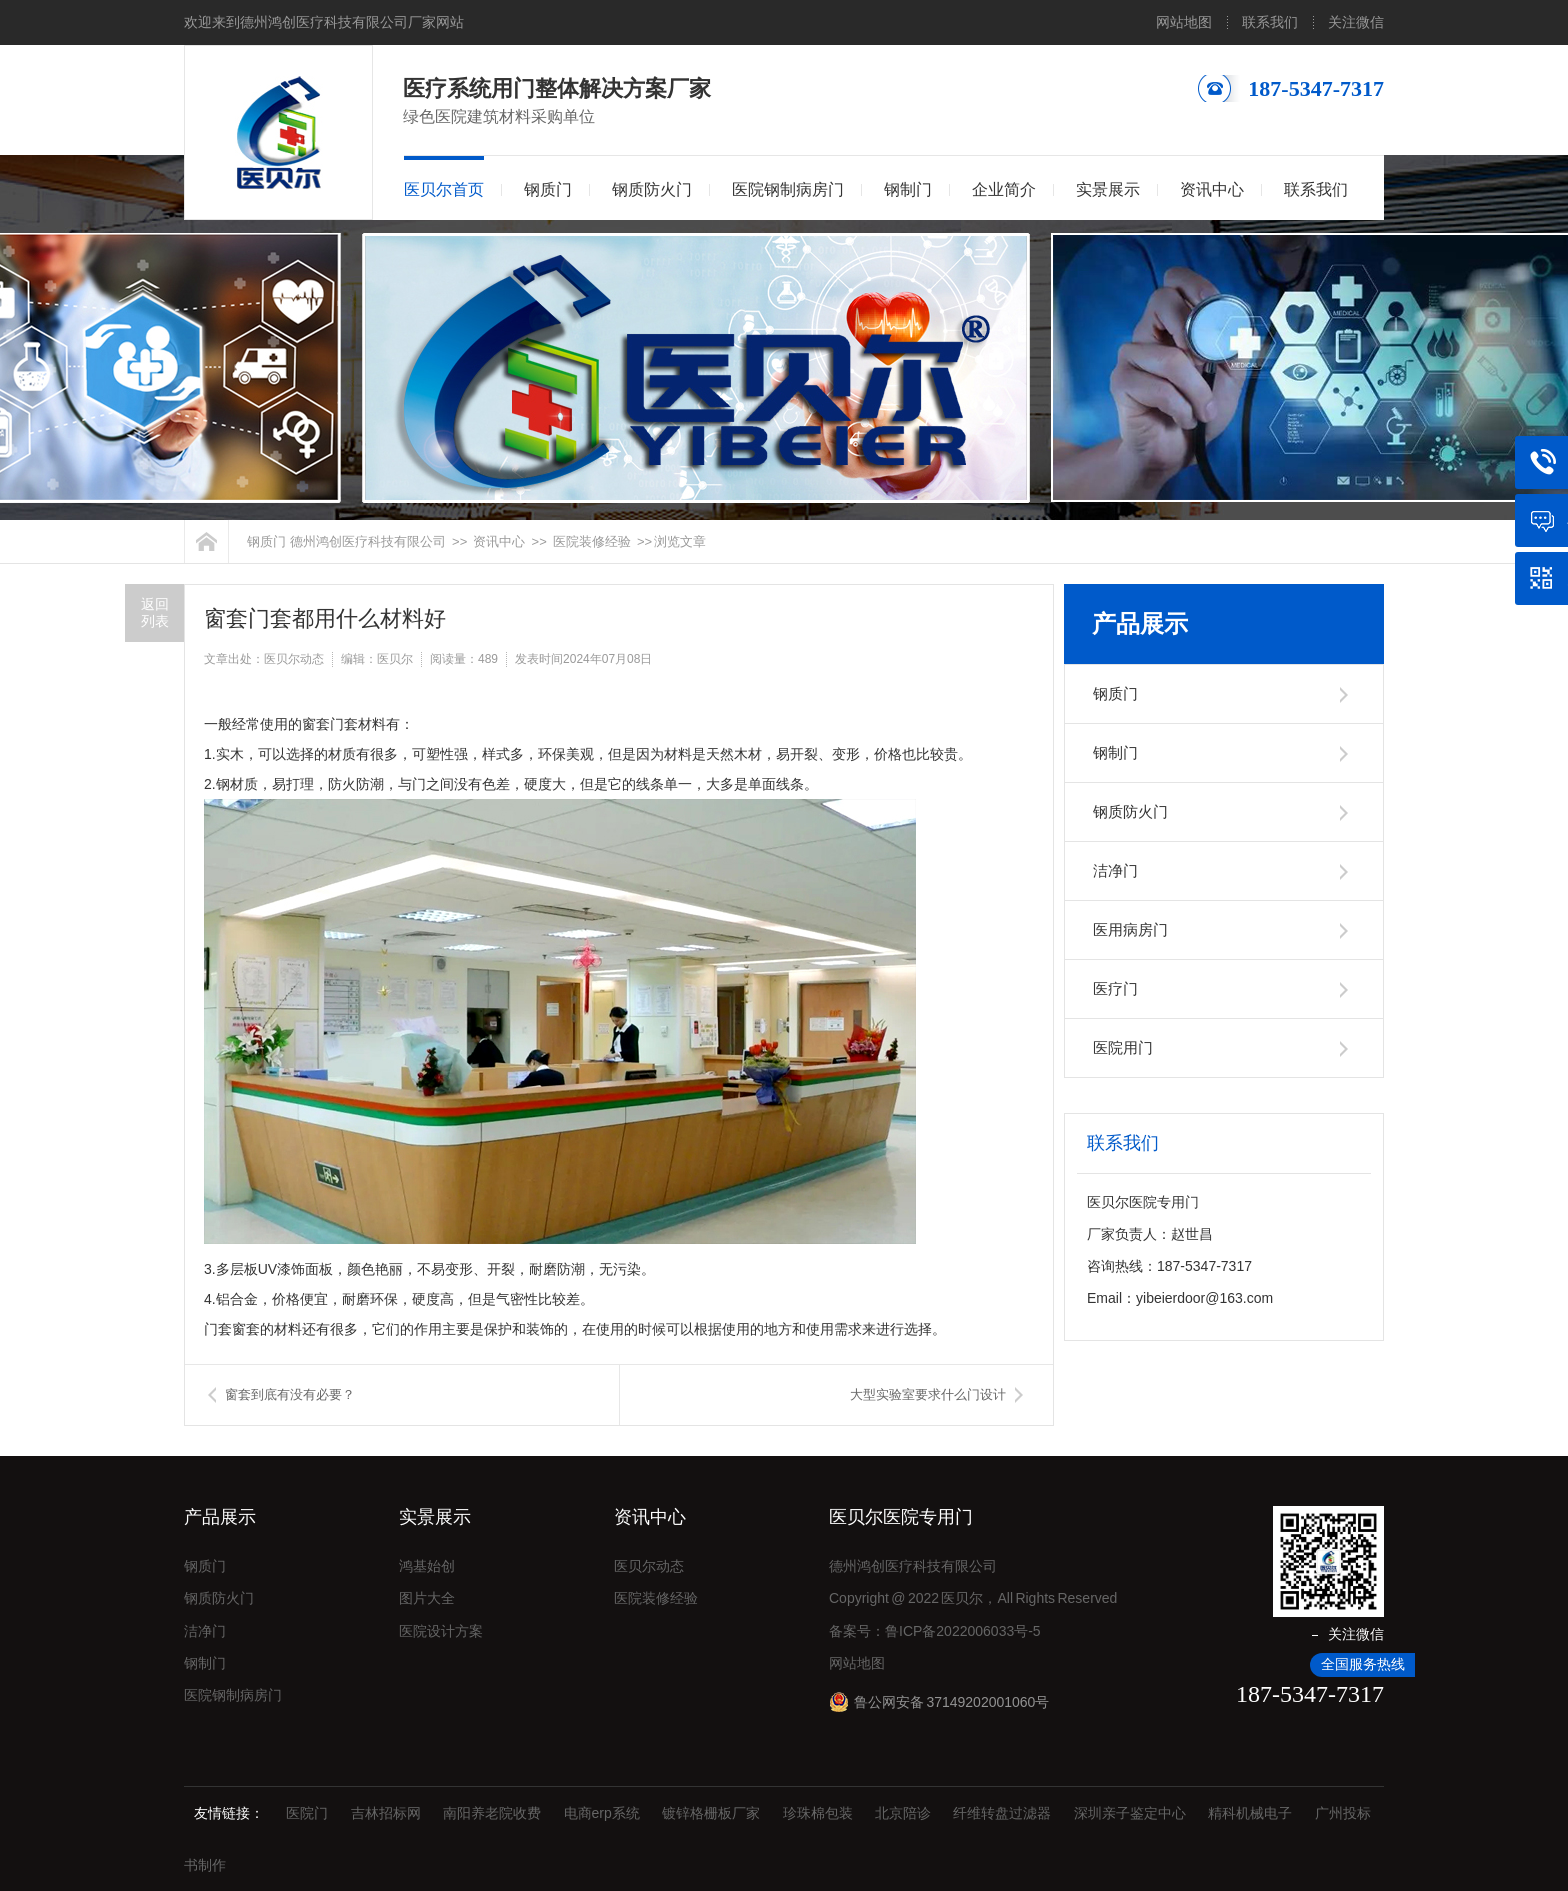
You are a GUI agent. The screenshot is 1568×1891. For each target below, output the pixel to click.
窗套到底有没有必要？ (290, 1394)
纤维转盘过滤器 (1002, 1813)
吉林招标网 (386, 1813)
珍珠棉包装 (818, 1813)
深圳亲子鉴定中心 (1130, 1813)
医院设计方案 (441, 1631)
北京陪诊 (903, 1813)
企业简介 (1004, 189)
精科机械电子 (1250, 1813)
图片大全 (427, 1598)
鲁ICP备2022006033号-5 (963, 1631)
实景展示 (1108, 189)
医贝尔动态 (649, 1566)
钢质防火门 (652, 189)
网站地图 (1184, 22)
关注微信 (1356, 22)
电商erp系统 (602, 1813)
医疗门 (1115, 988)
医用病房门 (1130, 929)
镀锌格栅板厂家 (711, 1813)
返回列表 (155, 612)
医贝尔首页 (444, 189)
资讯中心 (1212, 189)
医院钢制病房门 (788, 189)
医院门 (307, 1813)
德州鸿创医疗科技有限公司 (368, 541)
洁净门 (1115, 870)
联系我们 (1270, 22)
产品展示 (1140, 623)
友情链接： (229, 1813)
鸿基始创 (427, 1566)
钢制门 (908, 189)
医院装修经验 (592, 541)
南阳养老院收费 (492, 1813)
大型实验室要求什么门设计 (928, 1394)
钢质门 (548, 189)
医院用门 (1123, 1047)
